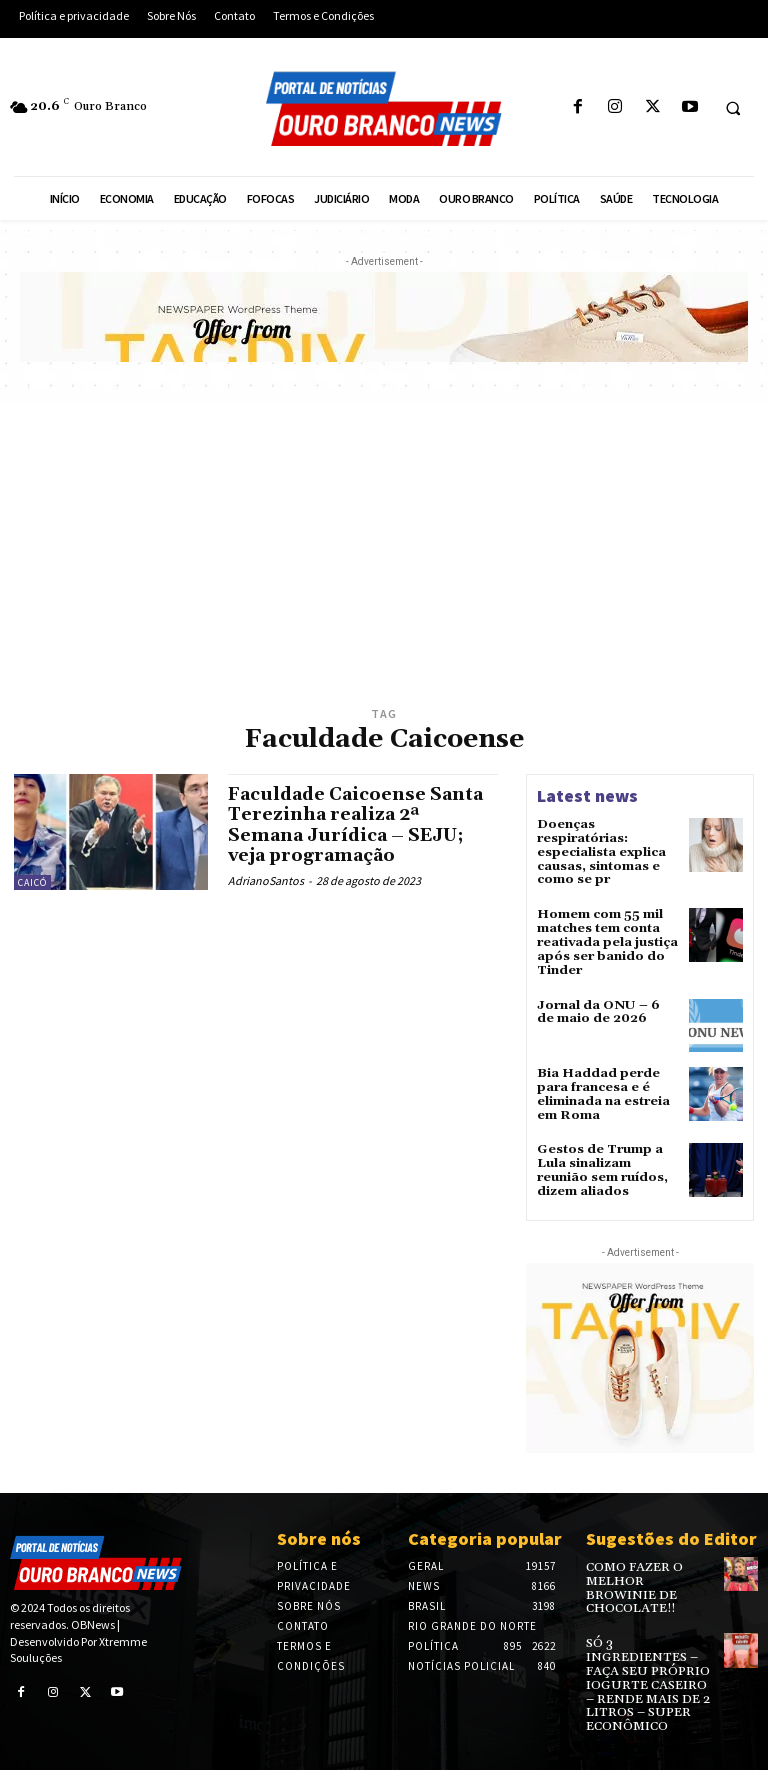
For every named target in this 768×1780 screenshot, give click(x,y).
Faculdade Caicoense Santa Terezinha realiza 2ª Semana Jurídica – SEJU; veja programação (357, 824)
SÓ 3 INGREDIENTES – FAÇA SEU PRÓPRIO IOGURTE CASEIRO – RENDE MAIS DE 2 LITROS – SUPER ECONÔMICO (649, 1649)
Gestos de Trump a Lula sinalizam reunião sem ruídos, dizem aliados (601, 1160)
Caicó (32, 882)
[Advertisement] (384, 552)
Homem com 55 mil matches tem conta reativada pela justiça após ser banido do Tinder (605, 938)
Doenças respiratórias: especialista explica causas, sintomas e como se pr (599, 851)
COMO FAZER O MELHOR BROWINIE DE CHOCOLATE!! (649, 1568)
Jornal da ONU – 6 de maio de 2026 (604, 1005)
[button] (733, 108)
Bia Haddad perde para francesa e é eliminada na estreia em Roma (601, 1087)
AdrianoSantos (266, 877)
